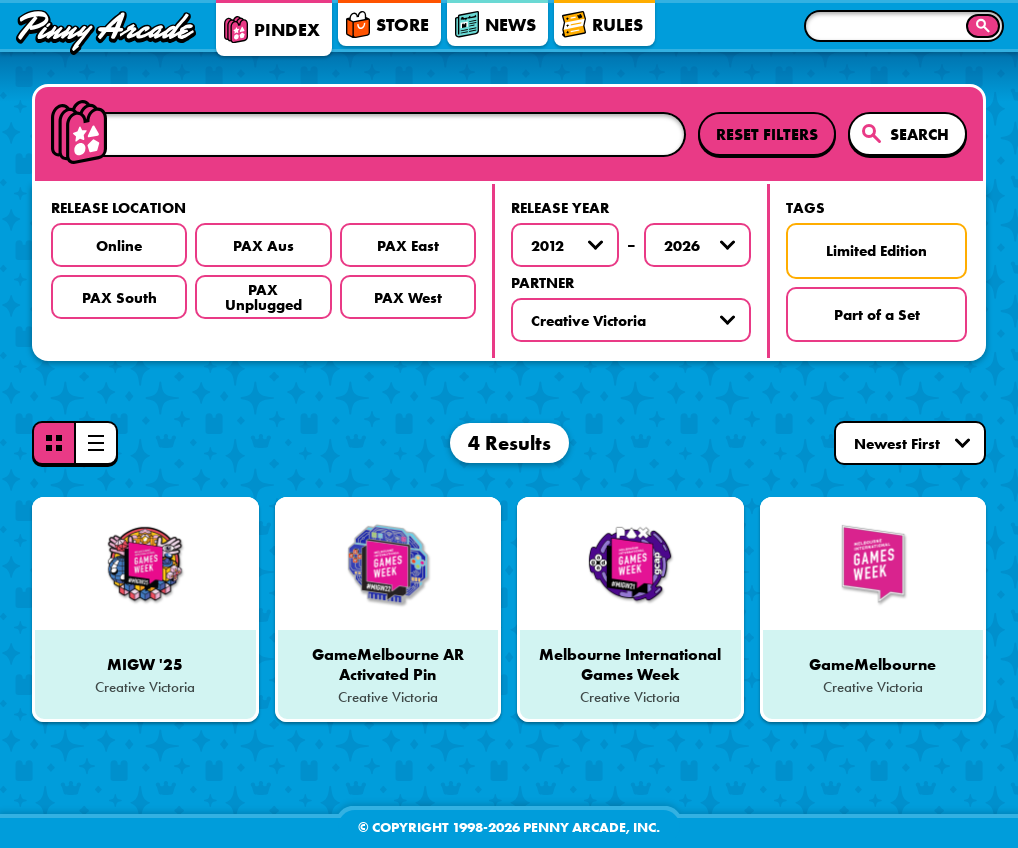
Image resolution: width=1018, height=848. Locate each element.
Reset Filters (767, 134)
